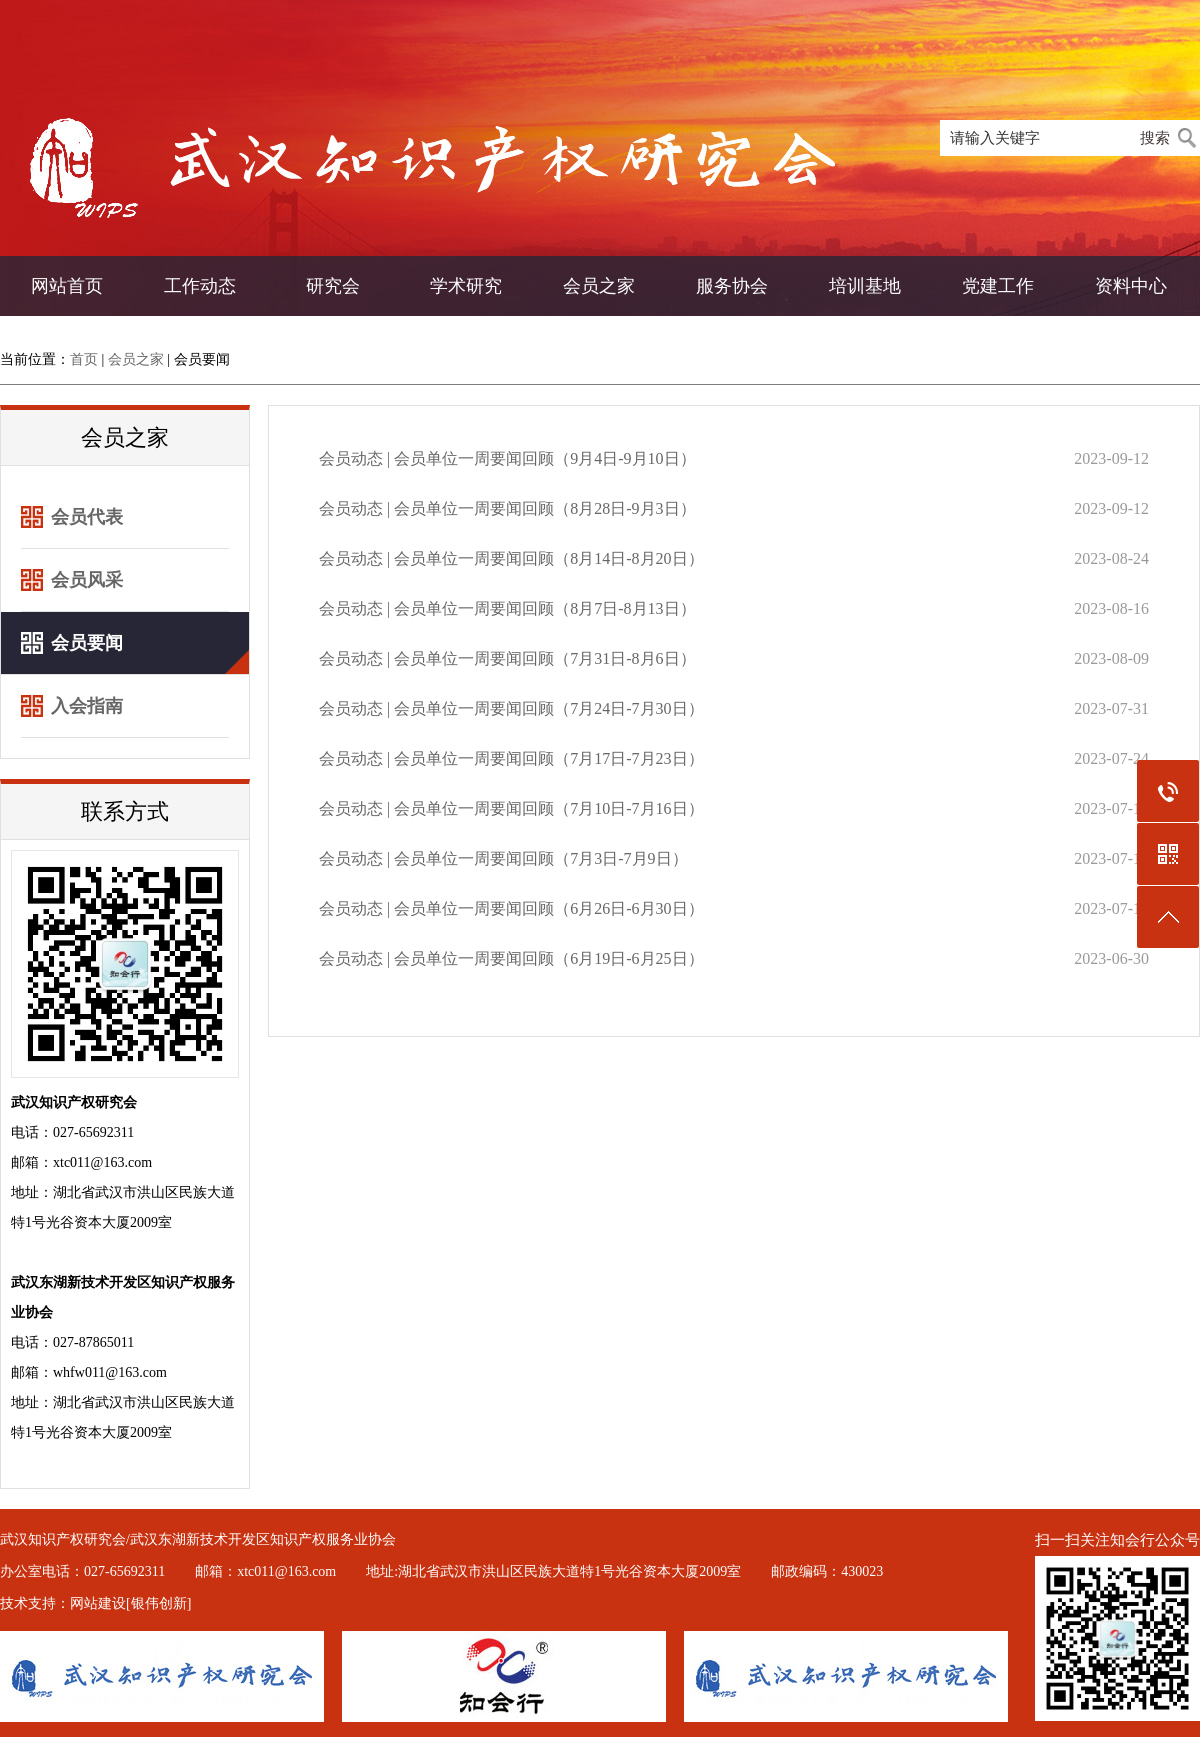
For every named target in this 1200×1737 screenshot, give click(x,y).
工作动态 (200, 286)
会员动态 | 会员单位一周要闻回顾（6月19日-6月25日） (511, 958)
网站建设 (98, 1603)
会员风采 (87, 580)
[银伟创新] (158, 1603)
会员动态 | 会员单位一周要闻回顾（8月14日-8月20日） (511, 558)
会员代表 (87, 517)
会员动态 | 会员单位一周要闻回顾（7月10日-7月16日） (511, 808)
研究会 (333, 286)
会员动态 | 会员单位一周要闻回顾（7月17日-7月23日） (511, 758)
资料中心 (1131, 286)
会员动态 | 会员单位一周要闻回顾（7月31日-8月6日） (507, 658)
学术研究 (466, 286)
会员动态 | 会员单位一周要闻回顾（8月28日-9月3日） (507, 508)
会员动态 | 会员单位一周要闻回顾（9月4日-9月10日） (507, 458)
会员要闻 (202, 359)
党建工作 (998, 286)
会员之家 (599, 286)
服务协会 (732, 286)
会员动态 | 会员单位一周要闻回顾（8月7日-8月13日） (507, 608)
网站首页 (67, 286)
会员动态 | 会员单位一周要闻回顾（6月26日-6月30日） (511, 908)
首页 (84, 359)
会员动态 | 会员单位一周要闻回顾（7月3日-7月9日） (503, 858)
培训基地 (865, 286)
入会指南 (87, 706)
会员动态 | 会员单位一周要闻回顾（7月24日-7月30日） (511, 708)
